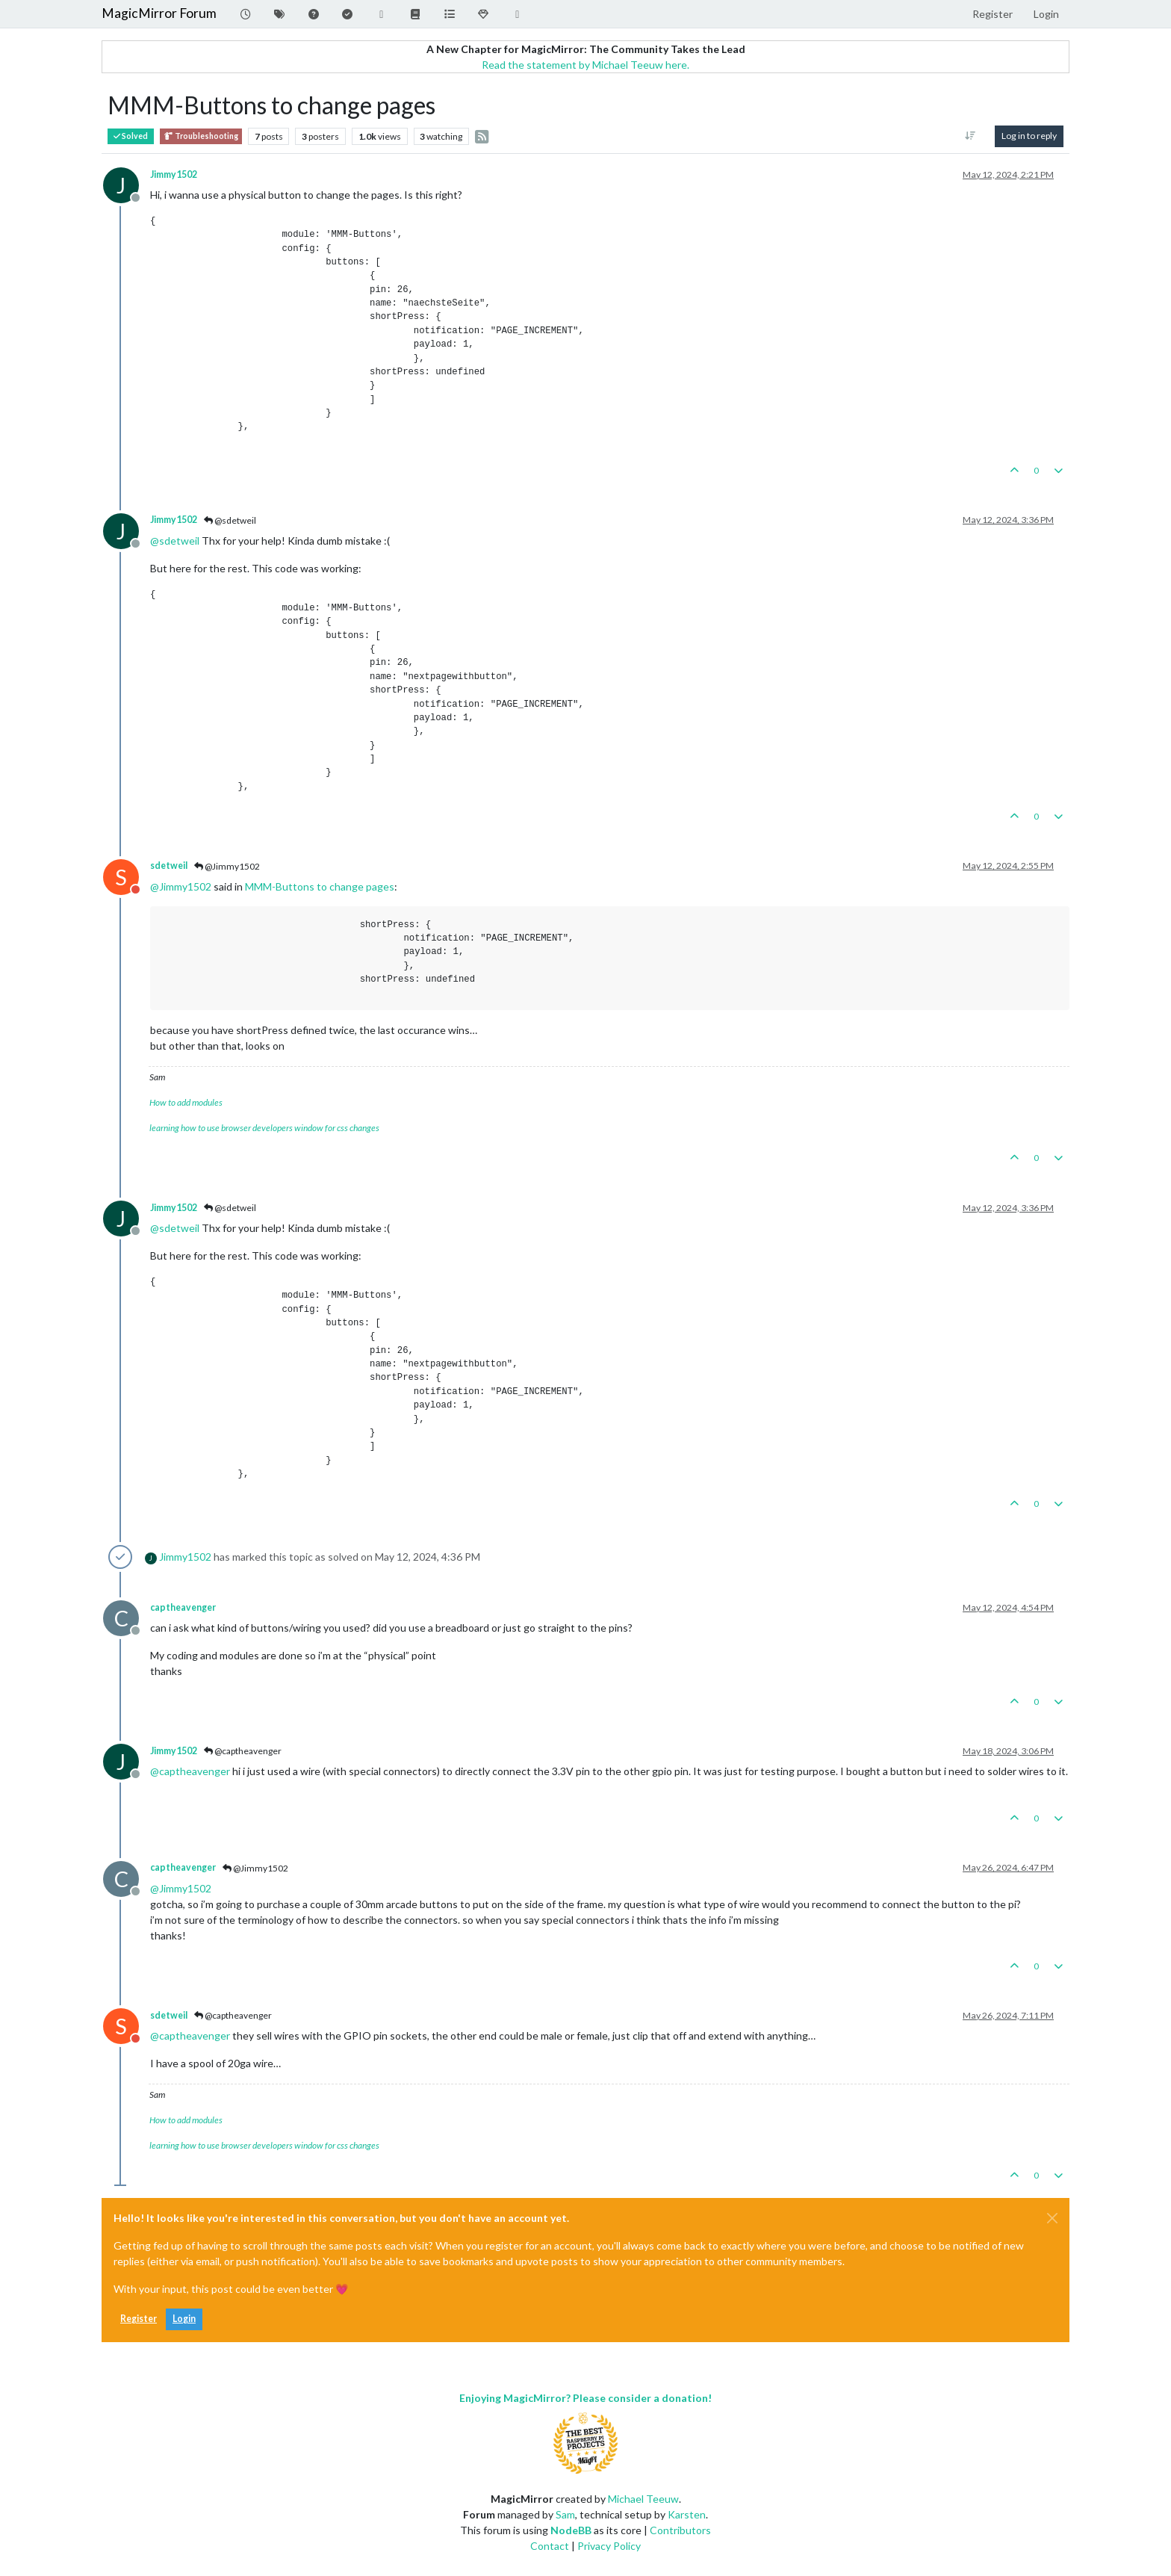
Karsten (687, 2514)
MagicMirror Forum (159, 13)
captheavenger (183, 1607)
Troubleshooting (201, 136)
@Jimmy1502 (227, 866)
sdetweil (168, 865)
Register (138, 2318)
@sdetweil (230, 520)
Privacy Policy (609, 2545)
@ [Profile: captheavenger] (190, 1771)
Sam (565, 2514)
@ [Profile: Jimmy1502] (180, 886)
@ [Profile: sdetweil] (174, 540)
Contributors (680, 2530)
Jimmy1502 (173, 174)
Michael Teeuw (643, 2498)
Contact (549, 2545)
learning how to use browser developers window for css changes (264, 1127)
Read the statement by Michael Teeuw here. (585, 64)
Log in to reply (1029, 135)
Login (184, 2318)
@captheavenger (243, 1750)
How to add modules (186, 1102)
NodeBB (570, 2530)
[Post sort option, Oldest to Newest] (970, 136)
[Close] (1052, 2218)
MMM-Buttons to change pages (319, 886)
